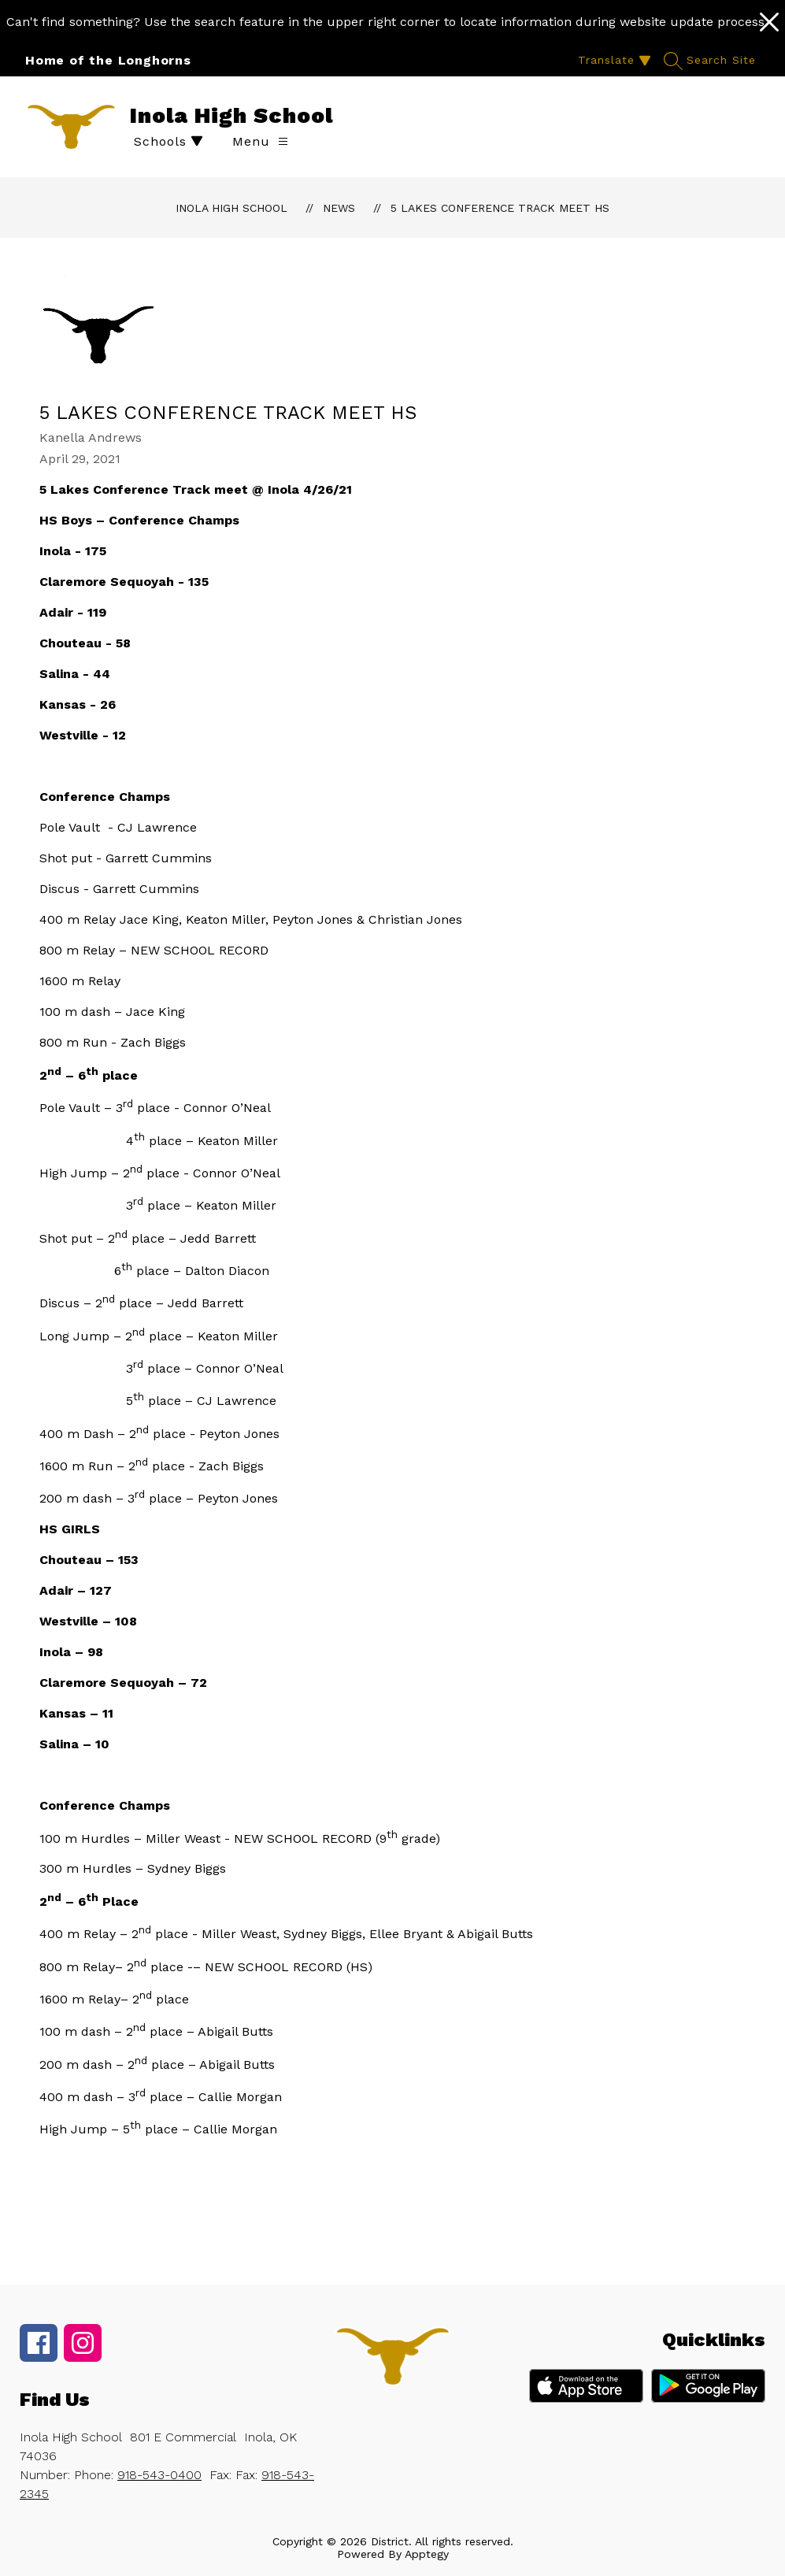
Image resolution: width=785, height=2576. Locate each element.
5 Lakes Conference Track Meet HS (500, 208)
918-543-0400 (159, 2474)
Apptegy (427, 2554)
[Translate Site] (612, 60)
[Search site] (712, 60)
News (339, 208)
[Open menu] (260, 141)
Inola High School (231, 208)
